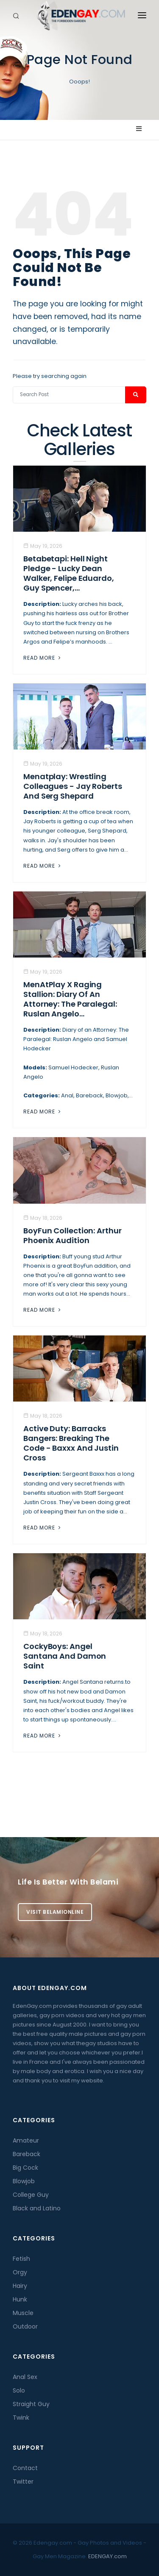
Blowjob (24, 2181)
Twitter (23, 2481)
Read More (42, 657)
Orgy (20, 2272)
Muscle (23, 2313)
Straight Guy (31, 2404)
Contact (25, 2468)
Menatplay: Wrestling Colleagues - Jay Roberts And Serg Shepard (72, 786)
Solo (19, 2390)
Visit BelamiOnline (55, 1911)
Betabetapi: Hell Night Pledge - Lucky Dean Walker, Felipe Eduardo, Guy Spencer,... (68, 573)
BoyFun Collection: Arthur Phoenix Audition (72, 1235)
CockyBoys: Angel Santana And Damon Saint (64, 1656)
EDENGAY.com (107, 2556)
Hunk (20, 2299)
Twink (21, 2417)
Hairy (20, 2286)
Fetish (21, 2258)
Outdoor (25, 2326)
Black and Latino (37, 2208)
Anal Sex (25, 2377)
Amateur (26, 2140)
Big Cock (25, 2167)
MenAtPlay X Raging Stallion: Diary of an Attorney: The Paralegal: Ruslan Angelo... (70, 999)
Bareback (26, 2154)
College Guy (31, 2194)
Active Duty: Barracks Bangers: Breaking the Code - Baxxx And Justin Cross (71, 1443)
